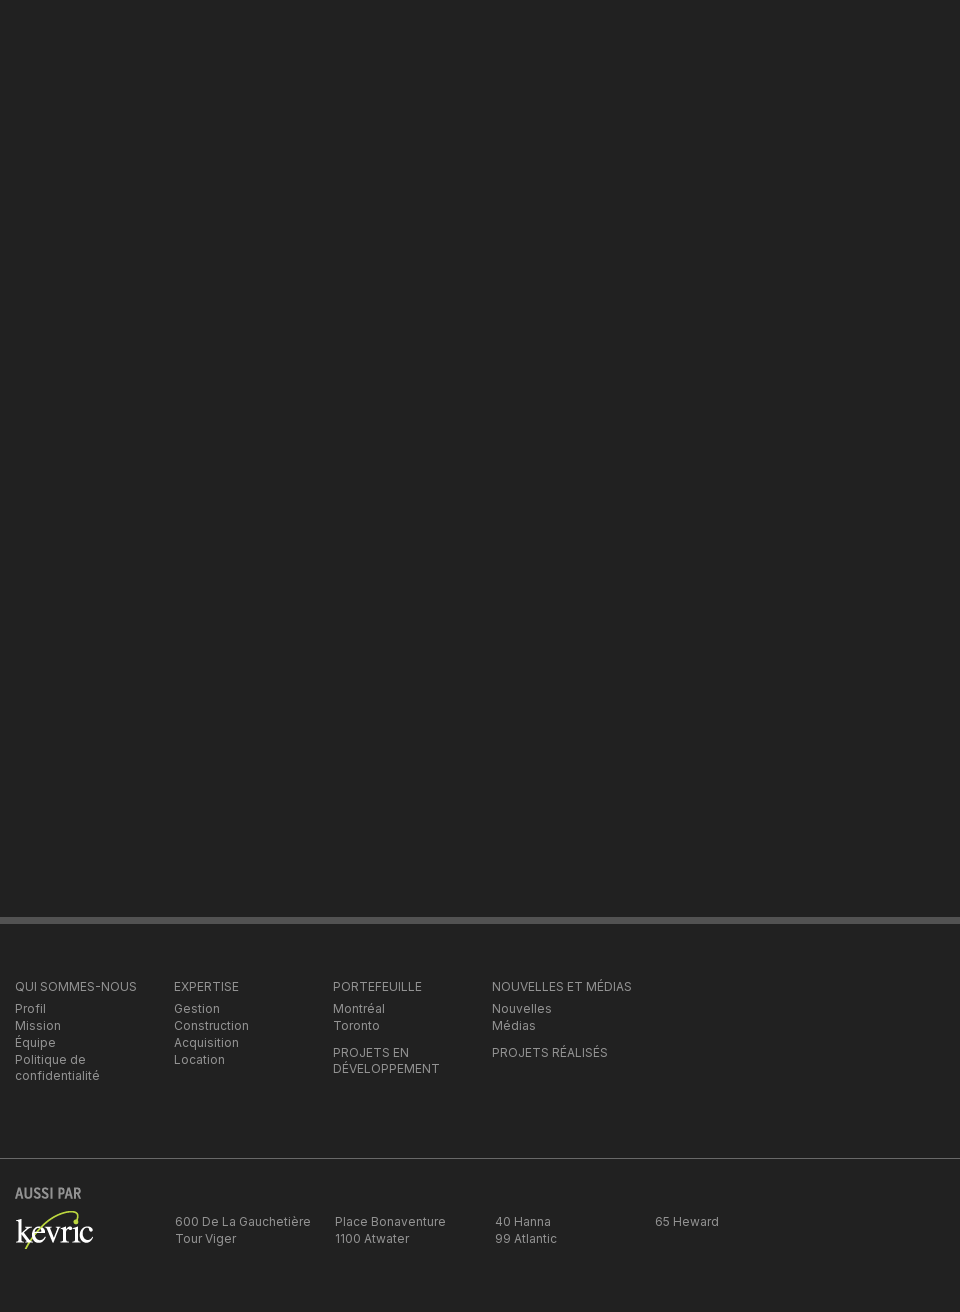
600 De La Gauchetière (243, 1221)
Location (199, 1059)
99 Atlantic (526, 1238)
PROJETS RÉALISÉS (550, 1052)
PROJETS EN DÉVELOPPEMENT (386, 1060)
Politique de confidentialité (57, 1067)
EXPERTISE (206, 986)
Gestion (197, 1008)
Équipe (35, 1042)
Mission (38, 1025)
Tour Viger (205, 1238)
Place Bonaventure (390, 1221)
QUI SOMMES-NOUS (76, 986)
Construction (211, 1025)
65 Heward (687, 1221)
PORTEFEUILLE (377, 986)
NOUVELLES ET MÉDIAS (562, 986)
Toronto (356, 1025)
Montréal (359, 1008)
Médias (514, 1025)
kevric (54, 1241)
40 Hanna (523, 1221)
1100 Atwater (372, 1238)
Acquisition (206, 1042)
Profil (30, 1008)
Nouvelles (522, 1008)
